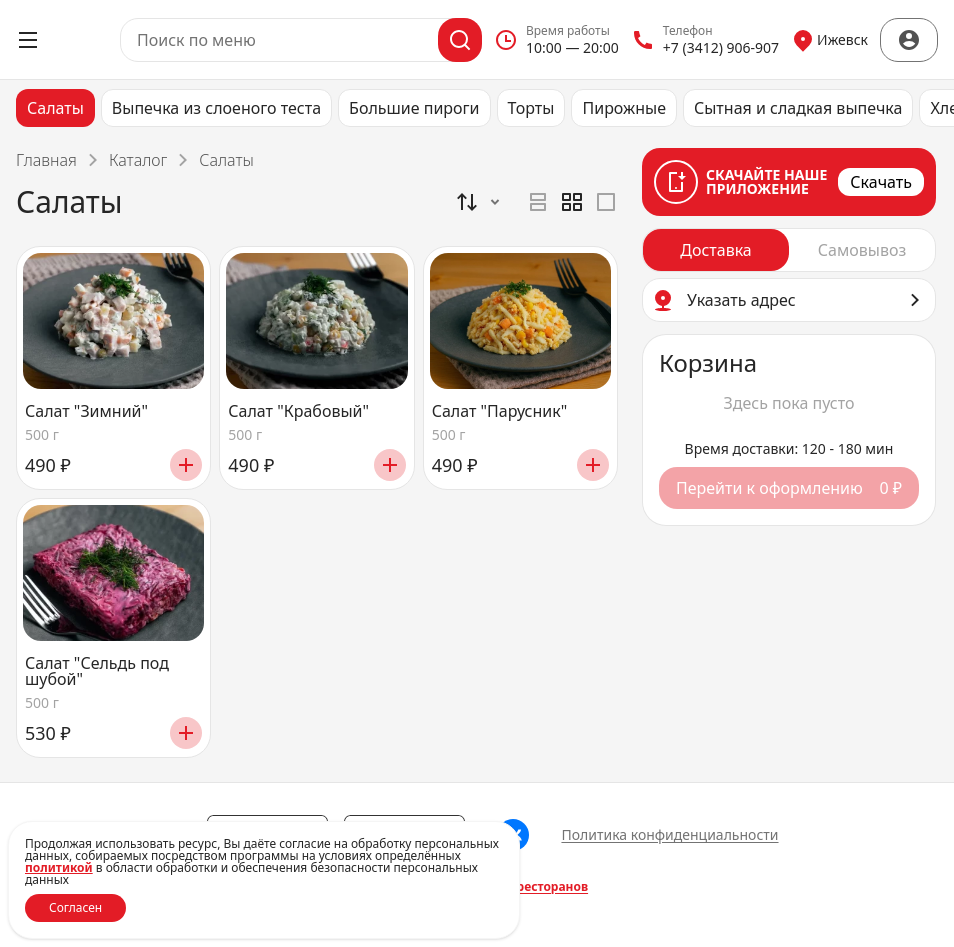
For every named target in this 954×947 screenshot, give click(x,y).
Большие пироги (414, 108)
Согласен (75, 907)
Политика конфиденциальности (669, 834)
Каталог (138, 160)
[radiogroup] (572, 202)
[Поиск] (460, 40)
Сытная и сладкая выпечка (798, 108)
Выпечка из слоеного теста (216, 108)
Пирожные (624, 108)
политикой (59, 867)
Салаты (55, 108)
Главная (46, 160)
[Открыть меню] (28, 40)
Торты (531, 108)
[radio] (538, 202)
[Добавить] (186, 465)
